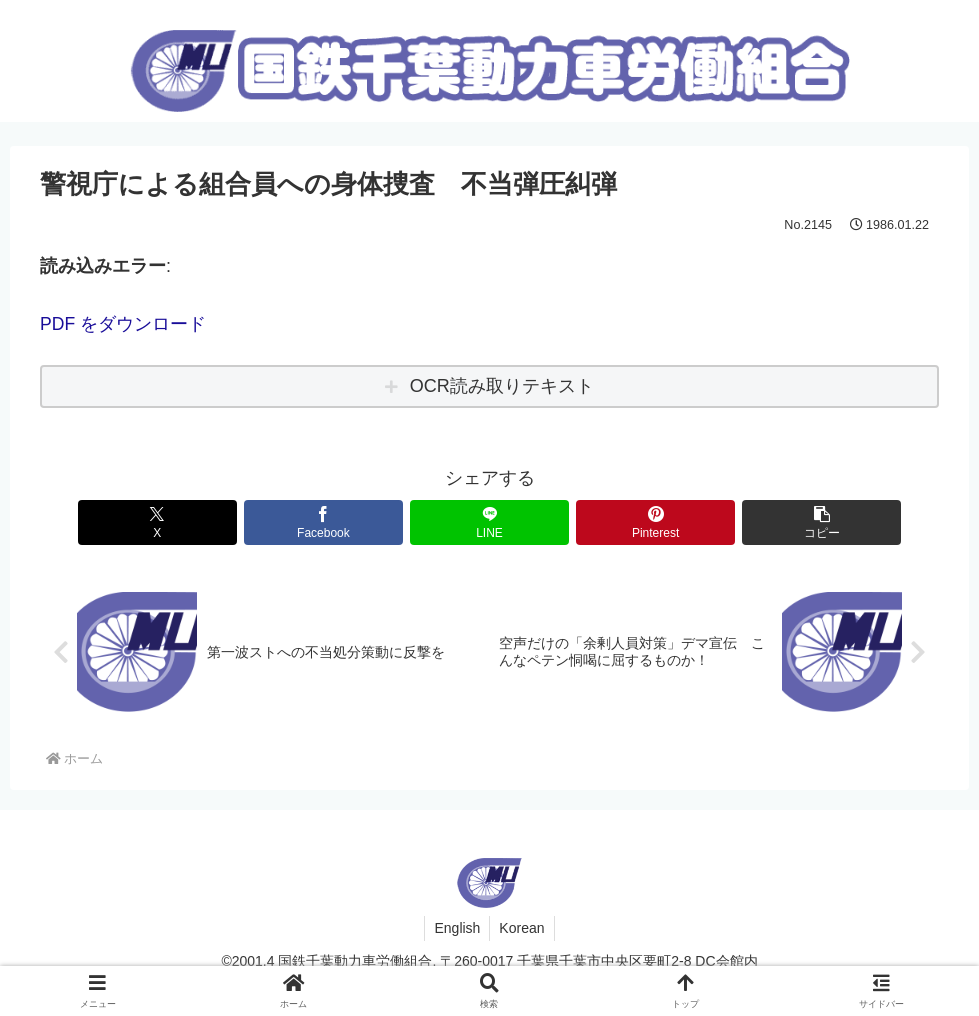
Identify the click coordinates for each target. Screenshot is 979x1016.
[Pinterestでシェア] (641, 521)
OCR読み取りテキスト (502, 386)
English (456, 928)
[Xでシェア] (188, 521)
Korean (522, 928)
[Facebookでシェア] (339, 521)
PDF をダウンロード (123, 324)
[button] (792, 521)
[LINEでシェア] (490, 521)
